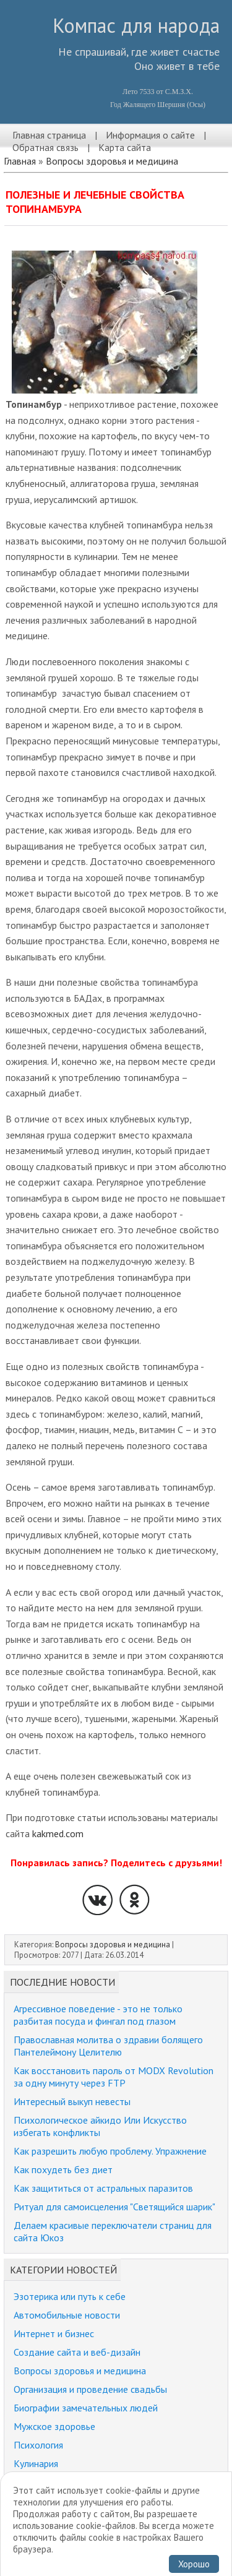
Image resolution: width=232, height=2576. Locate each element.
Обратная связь (45, 147)
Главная (20, 161)
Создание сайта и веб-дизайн (77, 2352)
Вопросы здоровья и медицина (112, 161)
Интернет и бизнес (54, 2333)
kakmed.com (58, 1833)
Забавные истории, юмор (67, 2500)
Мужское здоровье (54, 2426)
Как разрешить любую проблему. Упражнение (110, 2151)
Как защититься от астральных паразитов (103, 2188)
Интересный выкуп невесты (72, 2101)
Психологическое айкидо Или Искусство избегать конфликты (100, 2126)
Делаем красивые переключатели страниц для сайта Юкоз (113, 2231)
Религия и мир (43, 2482)
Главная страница (49, 135)
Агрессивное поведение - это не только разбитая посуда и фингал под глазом (98, 2014)
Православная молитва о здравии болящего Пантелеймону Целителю (108, 2045)
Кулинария (36, 2463)
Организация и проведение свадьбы (90, 2389)
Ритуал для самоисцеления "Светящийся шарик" (114, 2206)
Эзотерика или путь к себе (70, 2296)
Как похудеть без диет (63, 2169)
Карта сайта (124, 147)
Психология (38, 2445)
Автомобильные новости (67, 2315)
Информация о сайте (150, 135)
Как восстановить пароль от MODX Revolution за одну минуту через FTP (113, 2076)
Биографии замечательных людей (86, 2408)
